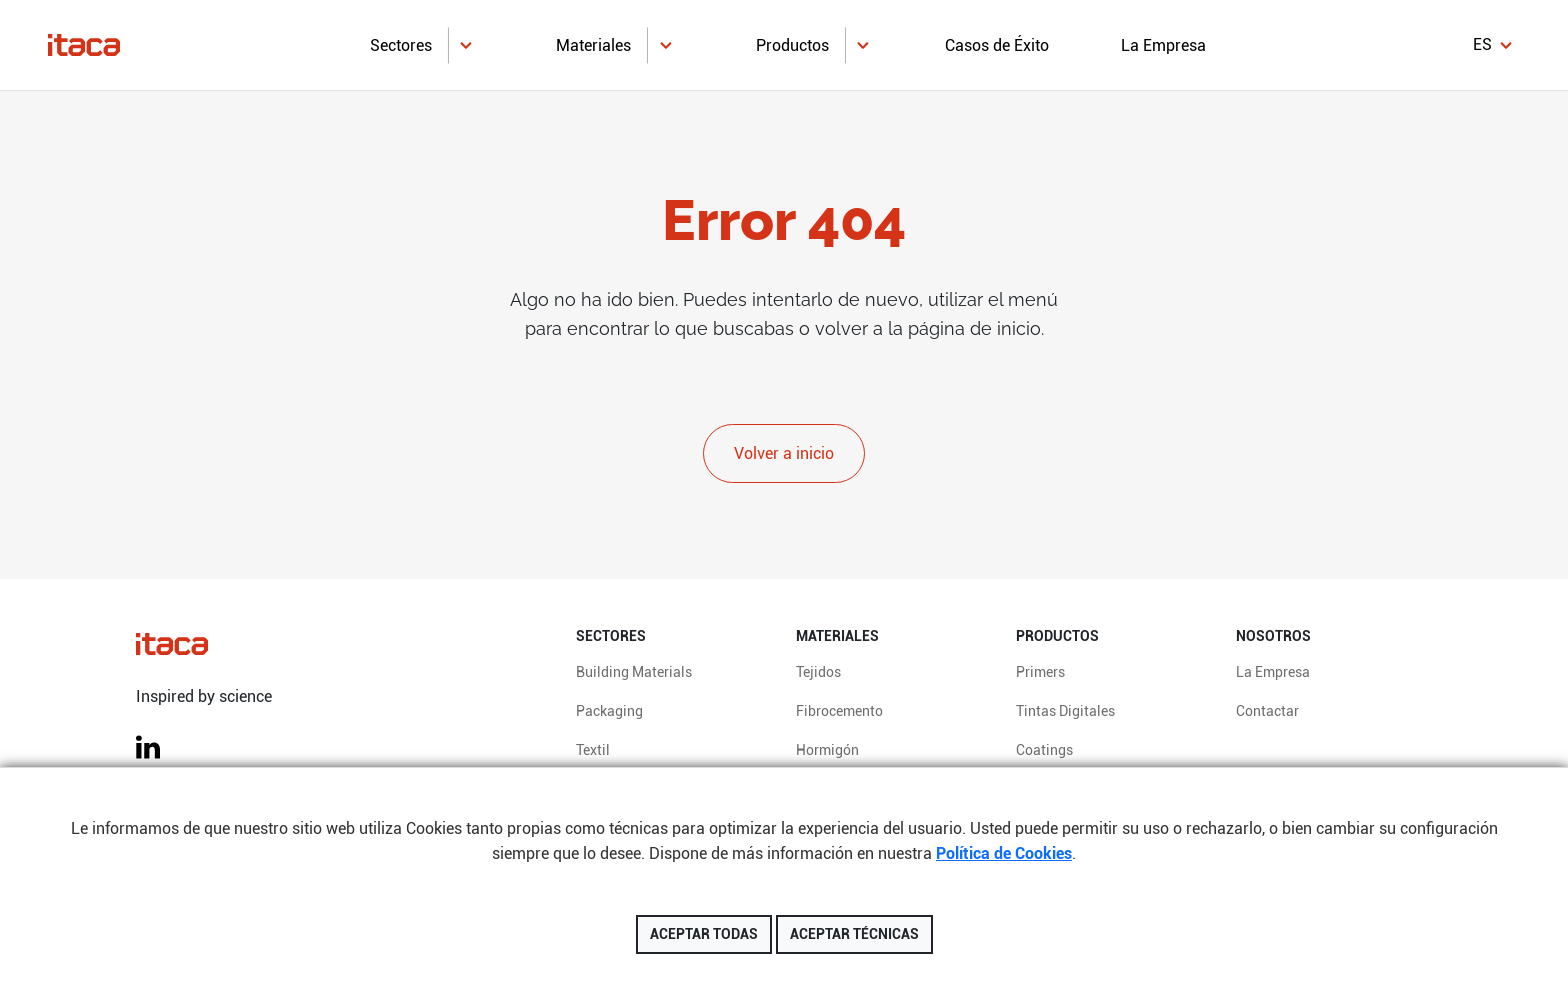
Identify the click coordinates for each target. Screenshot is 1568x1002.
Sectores (401, 45)
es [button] (1482, 44)
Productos (792, 45)
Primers (1040, 672)
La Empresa (1163, 45)
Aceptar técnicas (854, 934)
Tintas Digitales (1065, 711)
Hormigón (827, 750)
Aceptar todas (704, 934)
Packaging (609, 711)
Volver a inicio (784, 453)
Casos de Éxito (997, 45)
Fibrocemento (839, 711)
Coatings (1044, 750)
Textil (593, 750)
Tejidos (818, 672)
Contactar (1267, 711)
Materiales (593, 45)
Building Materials (634, 672)
